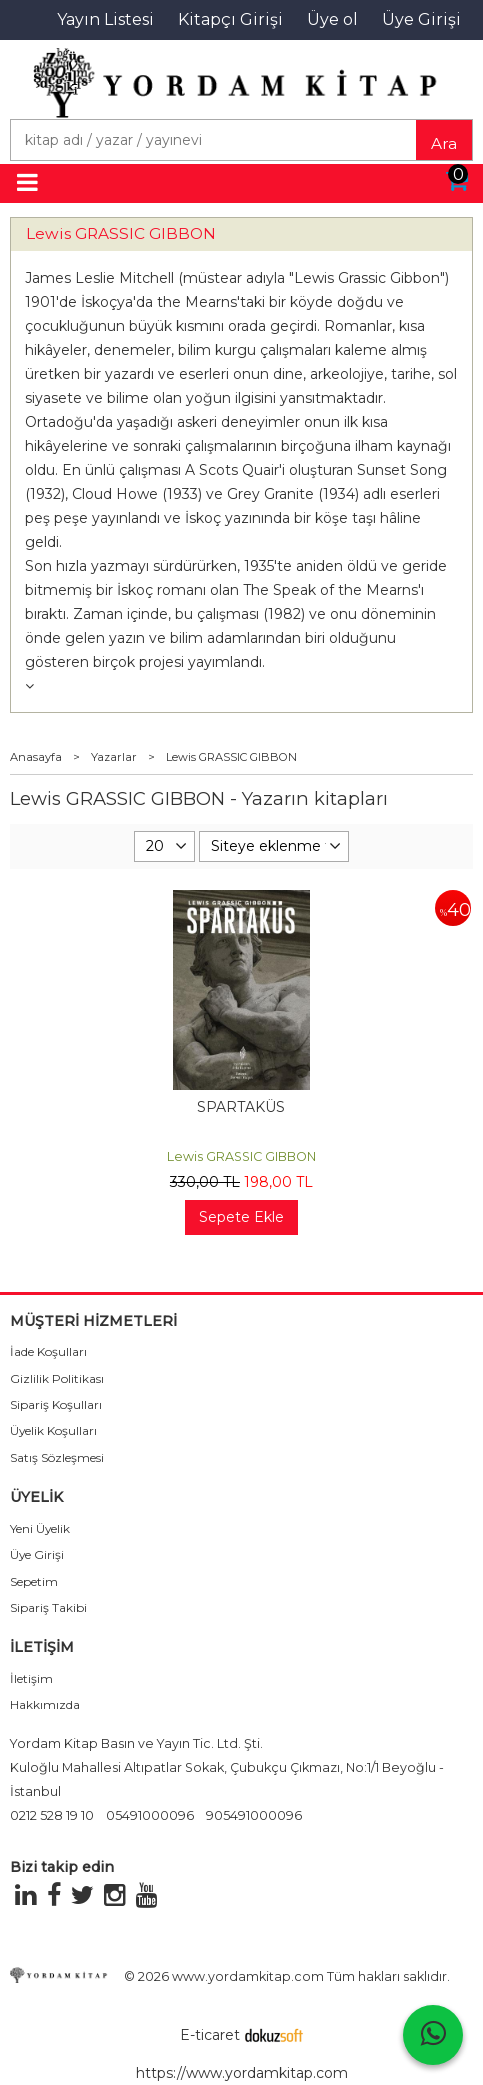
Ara (444, 143)
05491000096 (150, 1815)
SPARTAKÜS (241, 1107)
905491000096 (254, 1815)
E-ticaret (210, 2035)
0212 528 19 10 (52, 1815)
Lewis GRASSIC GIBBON (121, 233)
